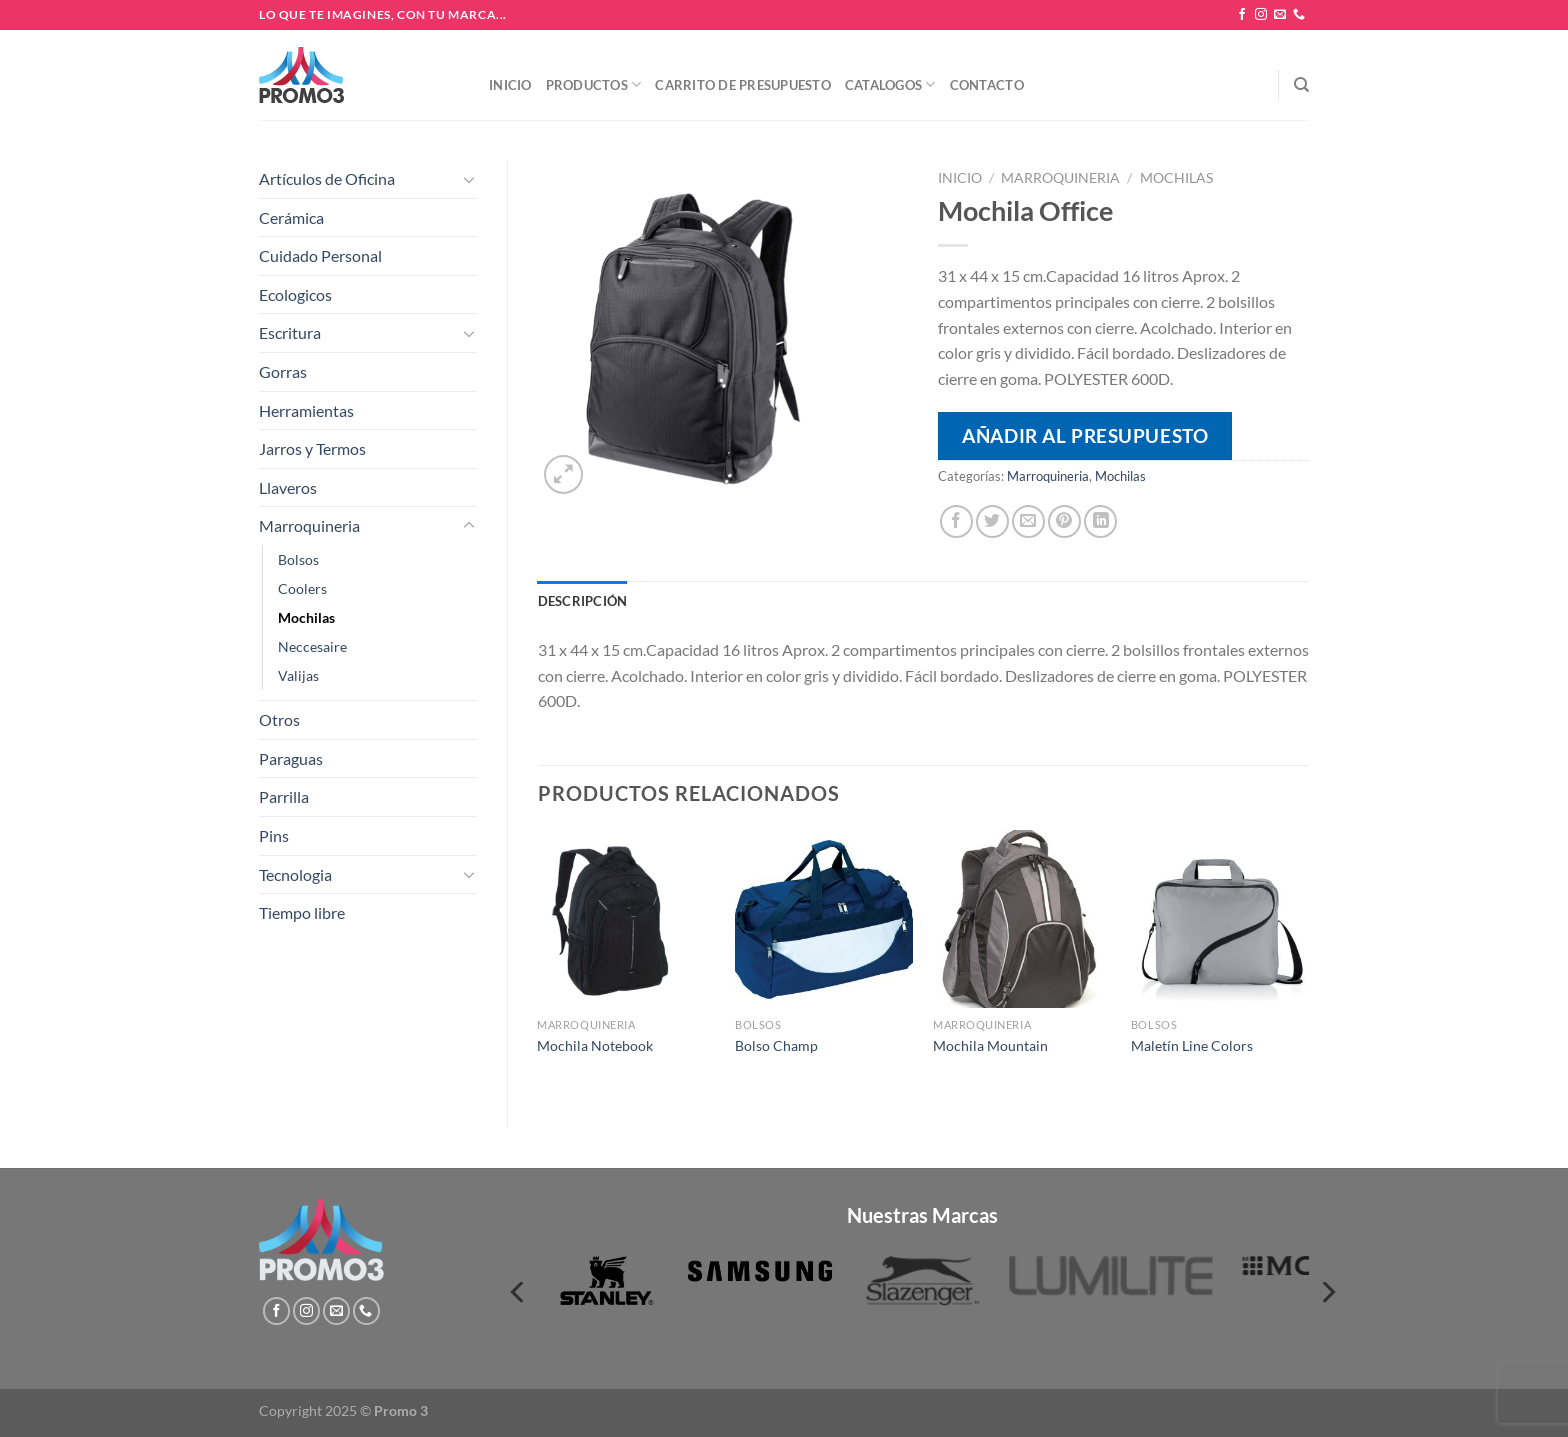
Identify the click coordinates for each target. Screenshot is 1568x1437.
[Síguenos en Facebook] (1242, 15)
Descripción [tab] (583, 601)
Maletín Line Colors (1192, 1045)
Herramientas (306, 410)
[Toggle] (469, 179)
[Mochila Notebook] (626, 919)
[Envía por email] (1028, 521)
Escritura (290, 332)
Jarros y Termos (312, 448)
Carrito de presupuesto (743, 85)
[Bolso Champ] (824, 919)
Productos (594, 84)
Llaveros (288, 487)
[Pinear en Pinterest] (1064, 521)
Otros (279, 719)
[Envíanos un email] (1280, 15)
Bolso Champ (776, 1045)
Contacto (987, 85)
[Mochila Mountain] (1022, 919)
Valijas (298, 675)
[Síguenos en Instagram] (1261, 15)
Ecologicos (295, 294)
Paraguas (291, 758)
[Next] (1327, 1292)
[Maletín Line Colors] (1220, 919)
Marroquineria (309, 525)
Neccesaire (312, 646)
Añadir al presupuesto (1085, 435)
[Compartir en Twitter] (992, 521)
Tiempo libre (302, 912)
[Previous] (519, 1292)
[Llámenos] (1299, 15)
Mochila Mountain (990, 1045)
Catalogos (890, 84)
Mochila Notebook (595, 1045)
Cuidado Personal (320, 255)
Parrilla (284, 796)
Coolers (302, 588)
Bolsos (298, 559)
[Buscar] (1301, 85)
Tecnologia (295, 874)
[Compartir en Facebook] (956, 521)
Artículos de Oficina (327, 178)
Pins (274, 835)
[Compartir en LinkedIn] (1100, 521)
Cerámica (291, 217)
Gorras (283, 371)
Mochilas (306, 617)
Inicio (510, 85)
